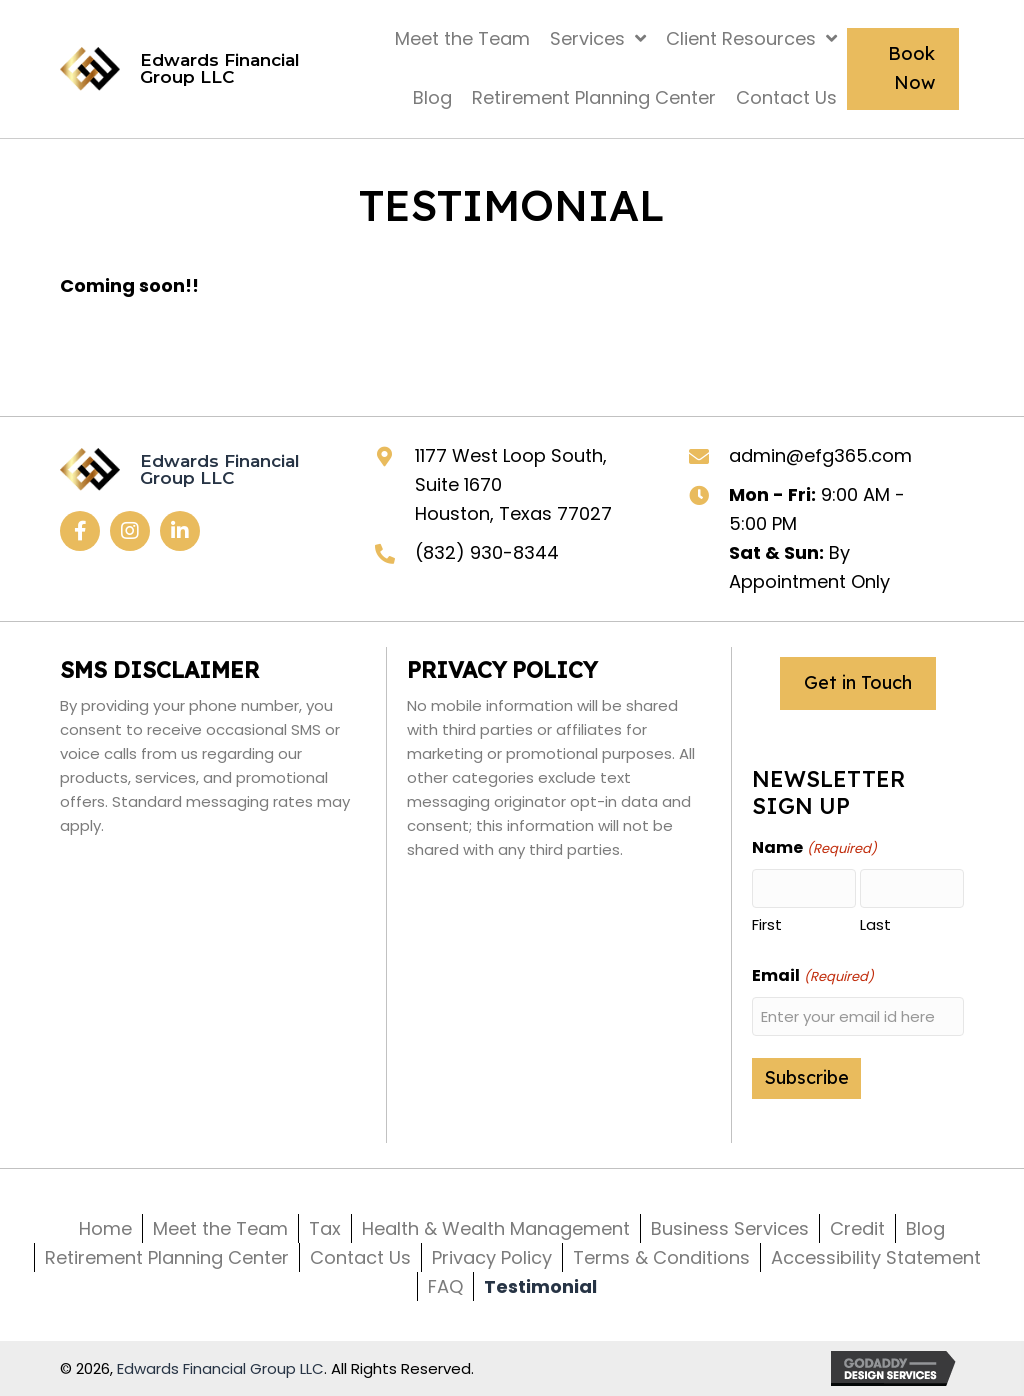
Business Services (730, 1228)
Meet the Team (220, 1228)
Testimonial (540, 1286)
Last (875, 924)
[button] (80, 531)
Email (812, 976)
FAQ (445, 1286)
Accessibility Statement (876, 1257)
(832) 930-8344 (487, 552)
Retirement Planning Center (167, 1257)
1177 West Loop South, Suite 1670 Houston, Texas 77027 (513, 484)
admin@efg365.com (820, 455)
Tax (325, 1228)
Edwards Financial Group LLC (220, 1368)
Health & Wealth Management (496, 1228)
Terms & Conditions (661, 1257)
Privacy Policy (492, 1257)
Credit (857, 1228)
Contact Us (360, 1257)
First (767, 924)
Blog (925, 1228)
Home (105, 1228)
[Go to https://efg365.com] (194, 68)
